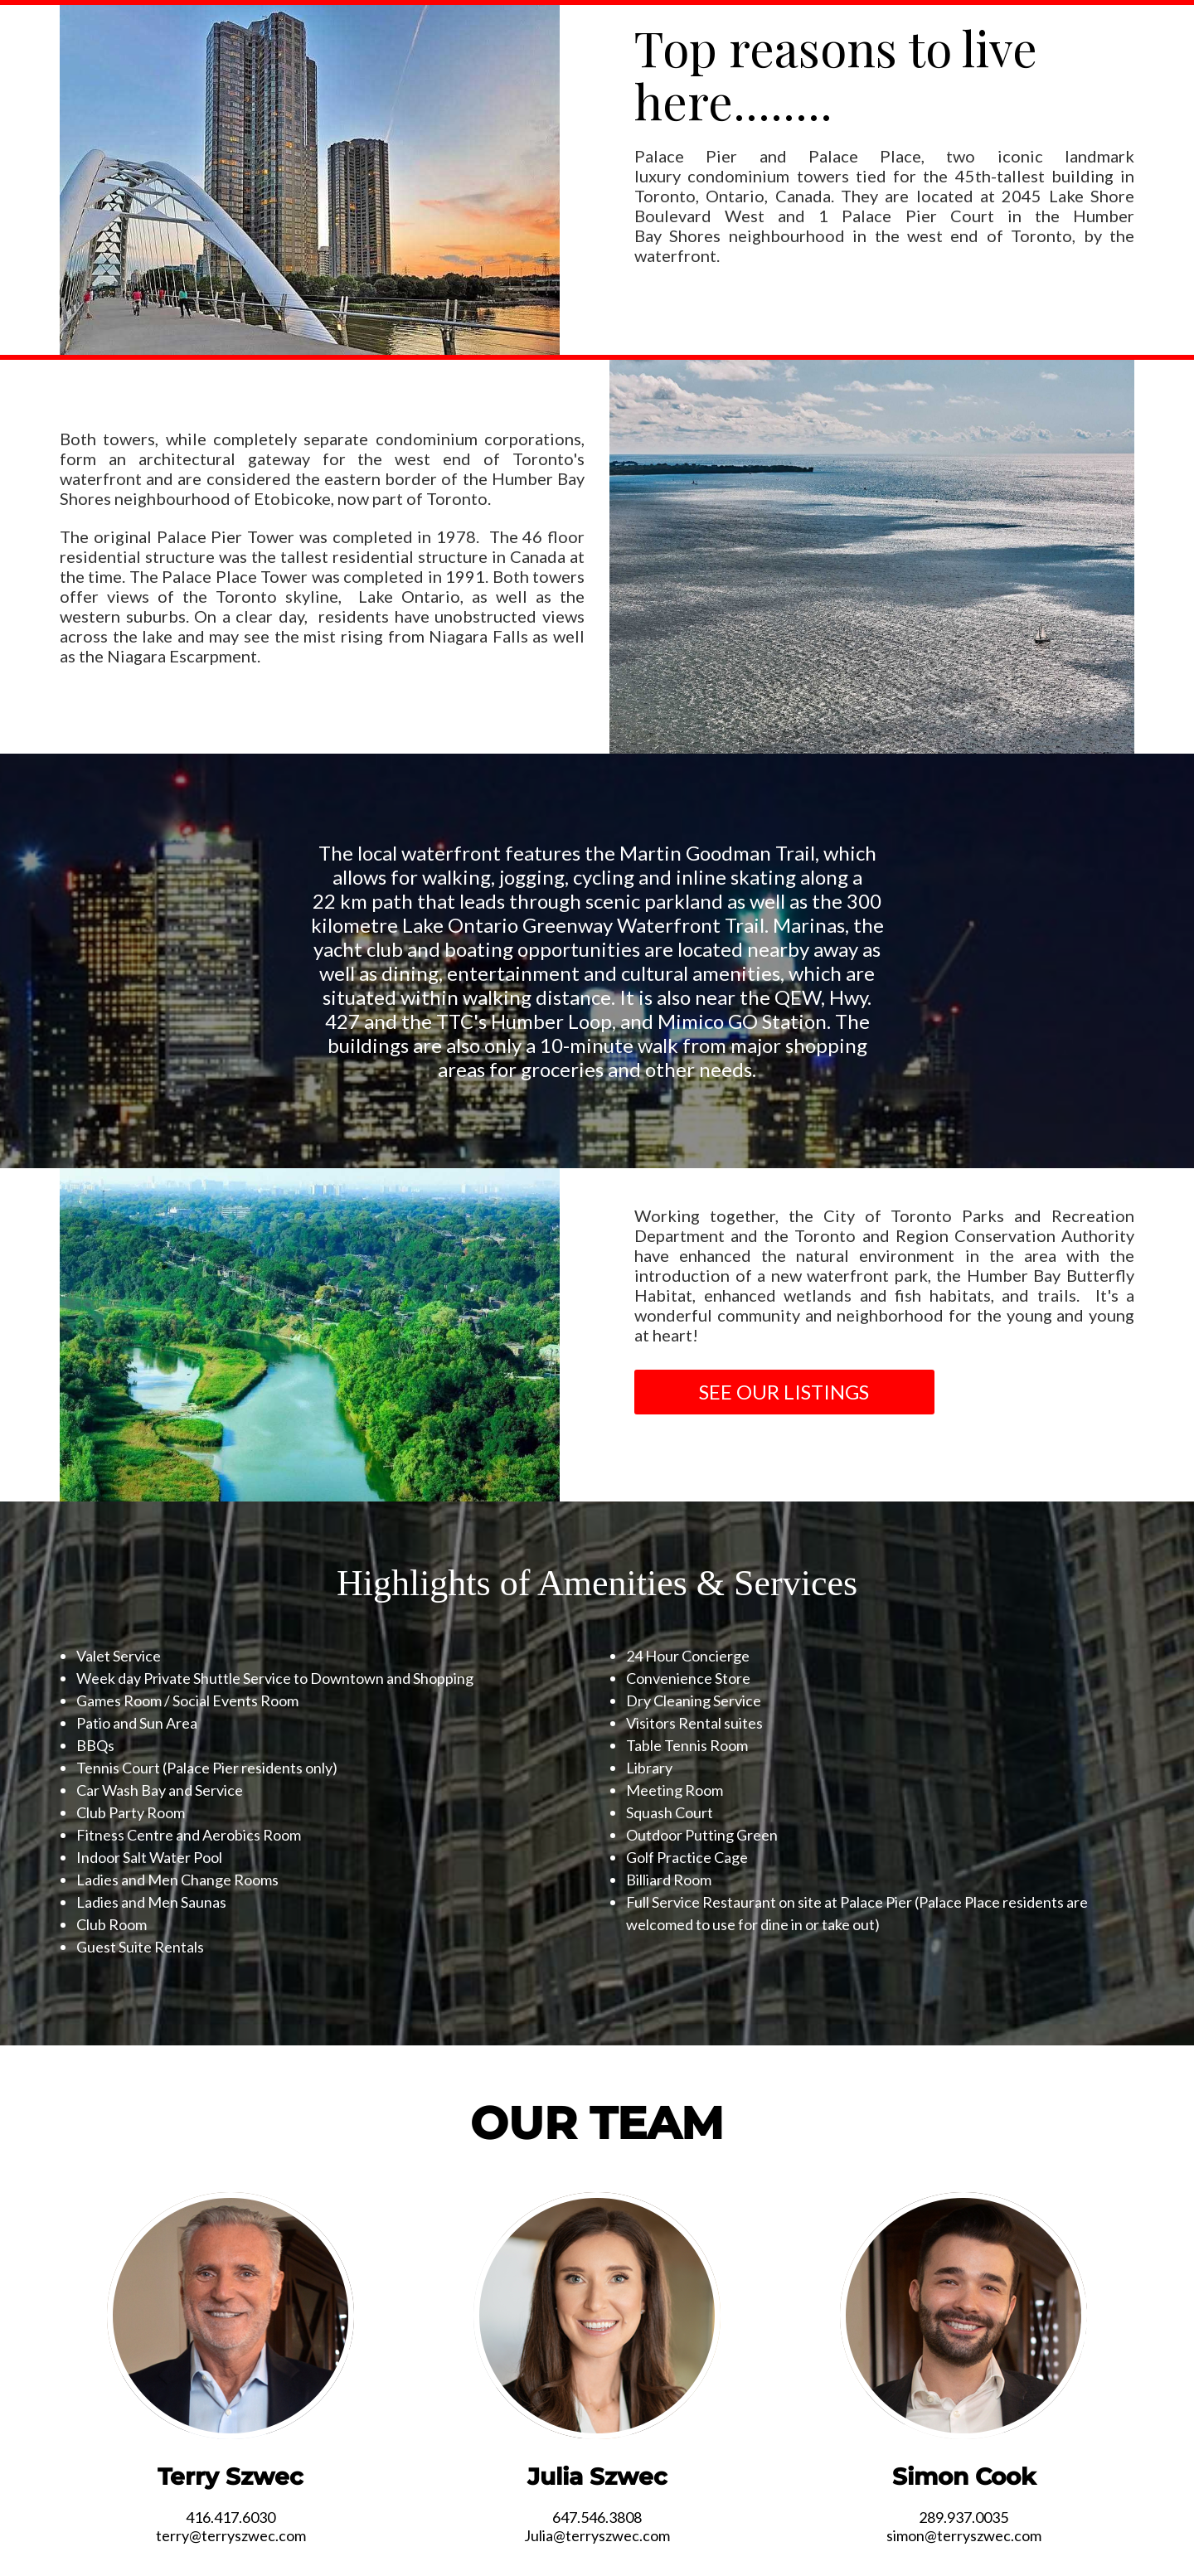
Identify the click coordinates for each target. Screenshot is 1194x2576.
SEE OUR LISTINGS (784, 1392)
